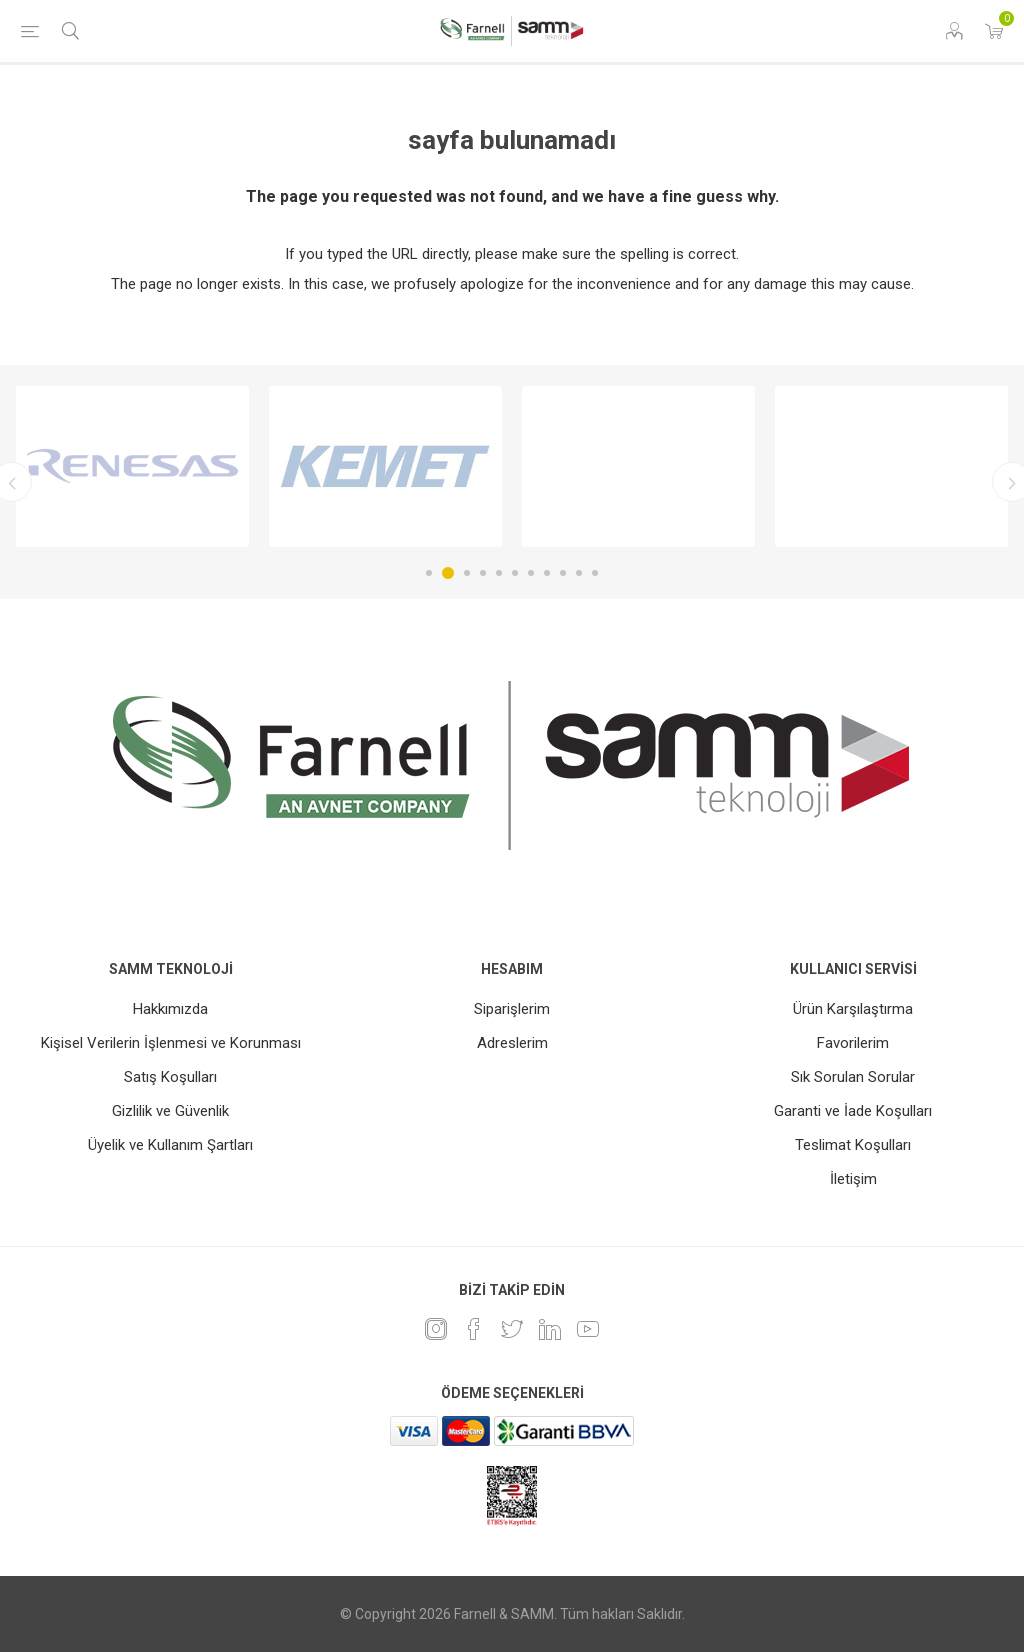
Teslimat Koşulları (853, 1145)
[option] (132, 466)
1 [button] (429, 573)
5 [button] (499, 573)
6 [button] (515, 573)
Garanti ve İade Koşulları (853, 1111)
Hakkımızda (170, 1009)
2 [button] (448, 573)
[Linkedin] (550, 1329)
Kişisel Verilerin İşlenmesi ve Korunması (171, 1043)
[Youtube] (588, 1329)
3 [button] (467, 573)
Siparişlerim (512, 1009)
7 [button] (531, 573)
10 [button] (579, 573)
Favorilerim (853, 1043)
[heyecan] (512, 1329)
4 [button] (483, 573)
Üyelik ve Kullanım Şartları (170, 1145)
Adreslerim (512, 1043)
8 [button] (547, 573)
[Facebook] (474, 1329)
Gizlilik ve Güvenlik (170, 1111)
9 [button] (563, 573)
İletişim (853, 1179)
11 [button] (595, 573)
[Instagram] (436, 1329)
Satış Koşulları (170, 1077)
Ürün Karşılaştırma (853, 1009)
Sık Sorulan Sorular (853, 1077)
